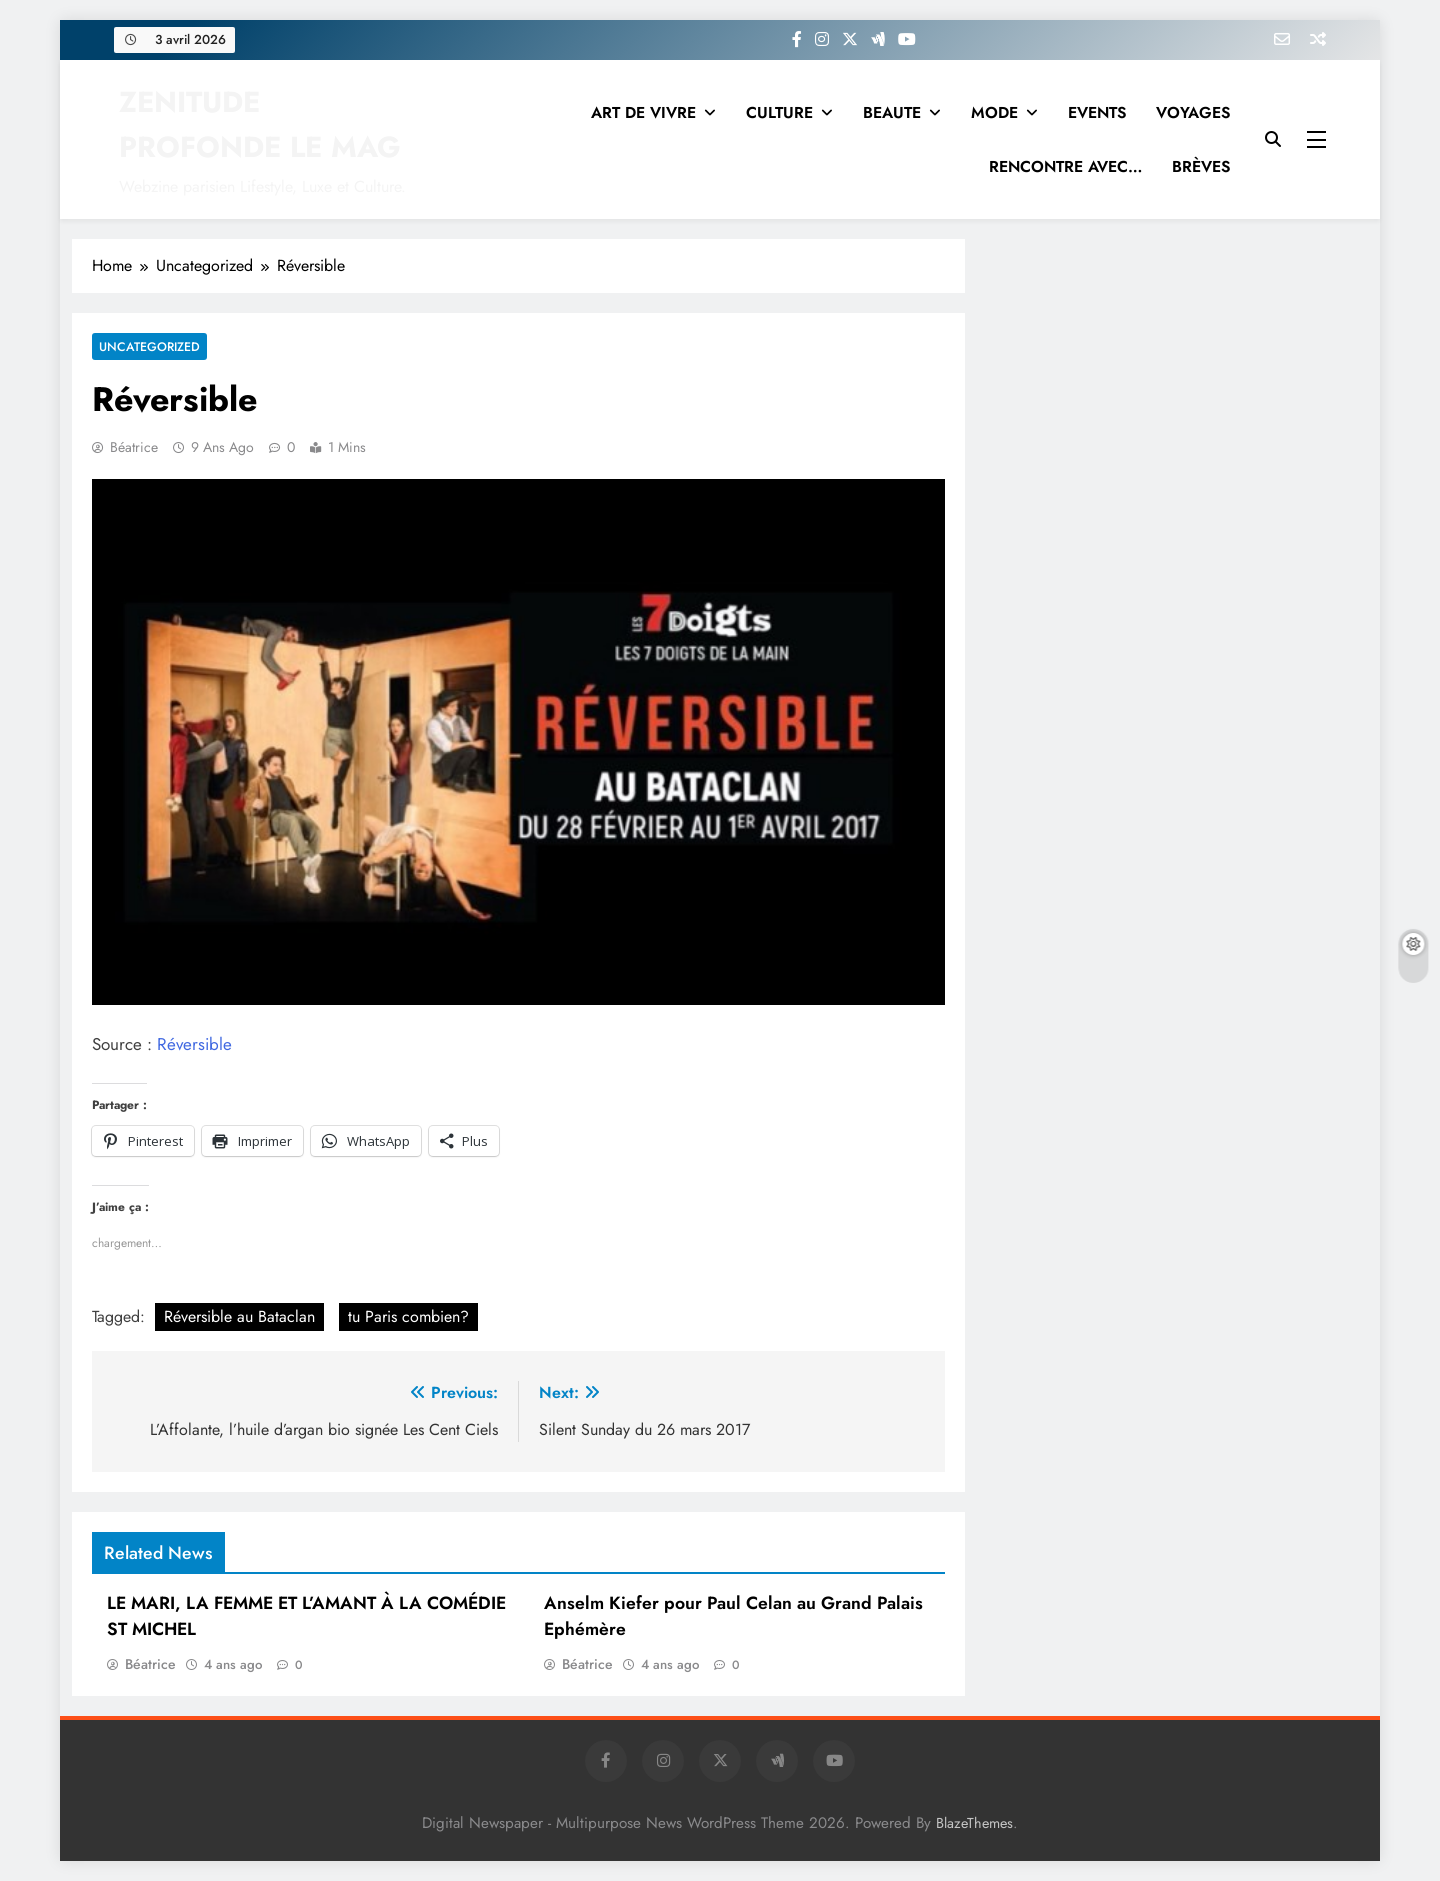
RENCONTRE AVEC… (1065, 166)
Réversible (194, 1044)
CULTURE (779, 112)
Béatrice (134, 447)
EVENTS (1097, 112)
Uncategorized (147, 346)
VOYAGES (1193, 112)
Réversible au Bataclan (239, 1316)
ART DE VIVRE (643, 112)
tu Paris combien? (408, 1316)
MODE (994, 112)
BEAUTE (892, 112)
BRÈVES (1201, 166)
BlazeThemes (974, 1823)
